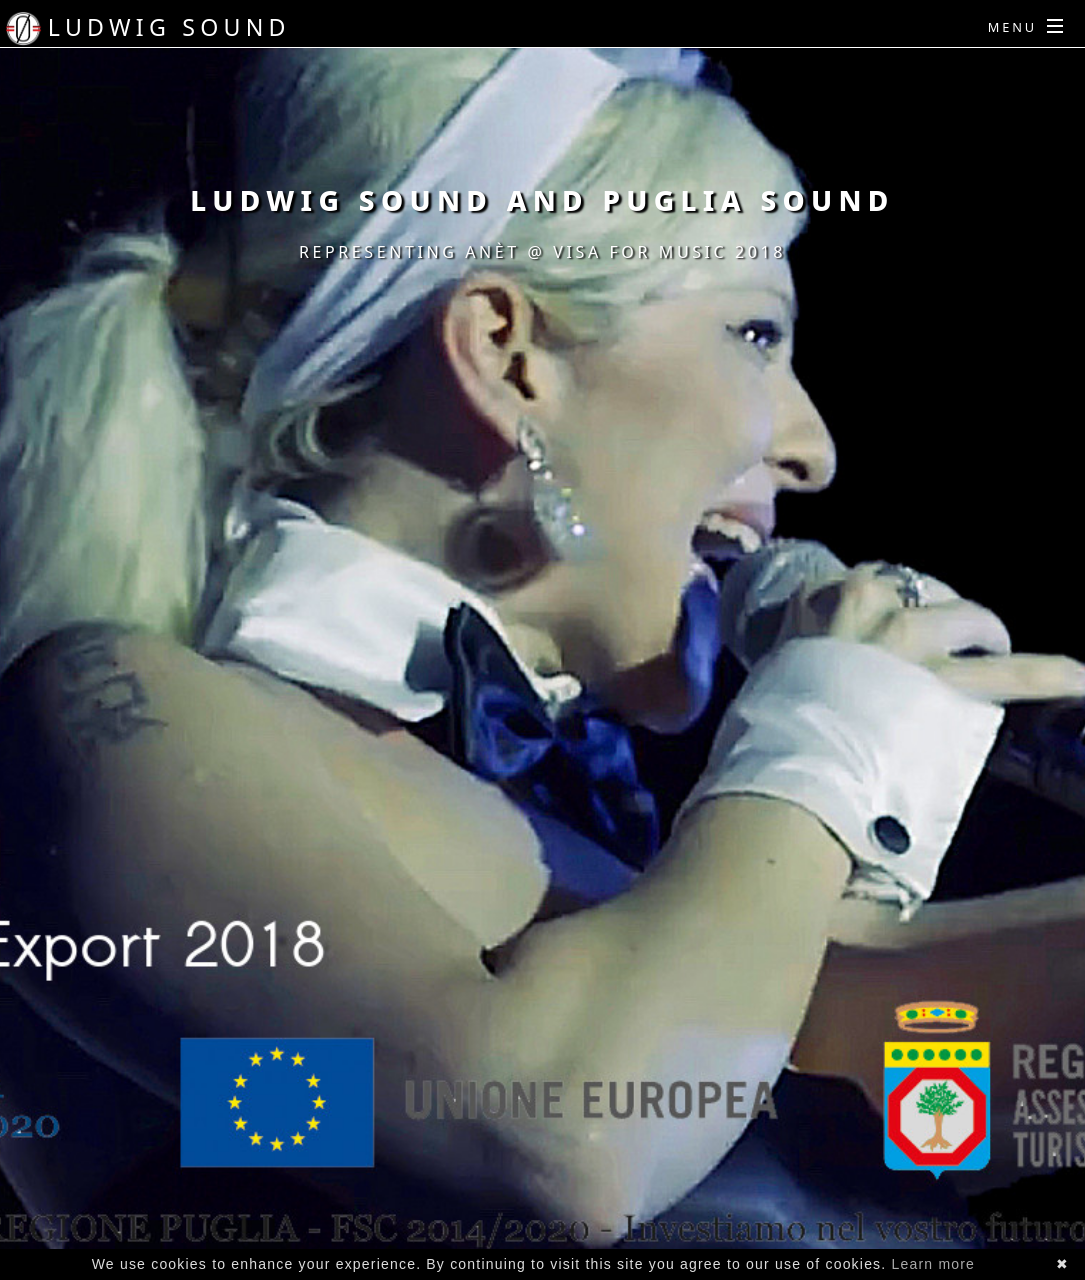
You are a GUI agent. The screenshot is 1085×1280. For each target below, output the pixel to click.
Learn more (934, 1264)
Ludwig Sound (169, 27)
